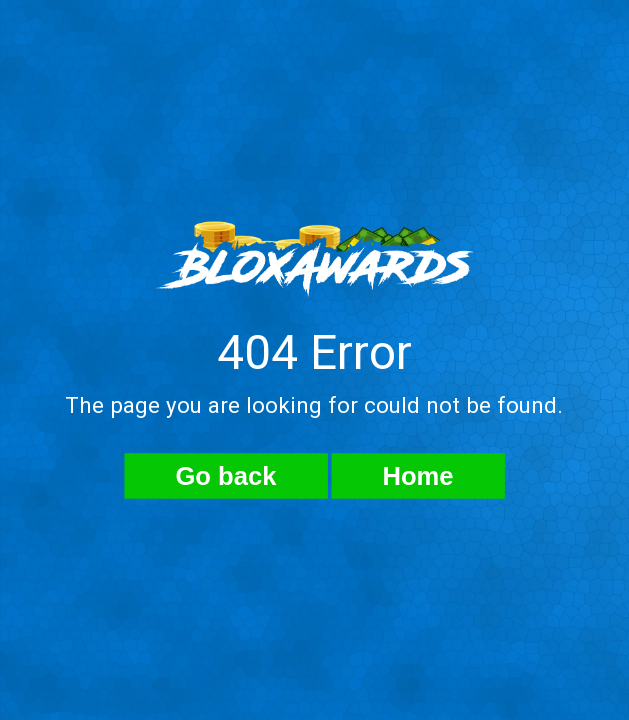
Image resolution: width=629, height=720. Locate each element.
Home (417, 476)
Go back (225, 476)
